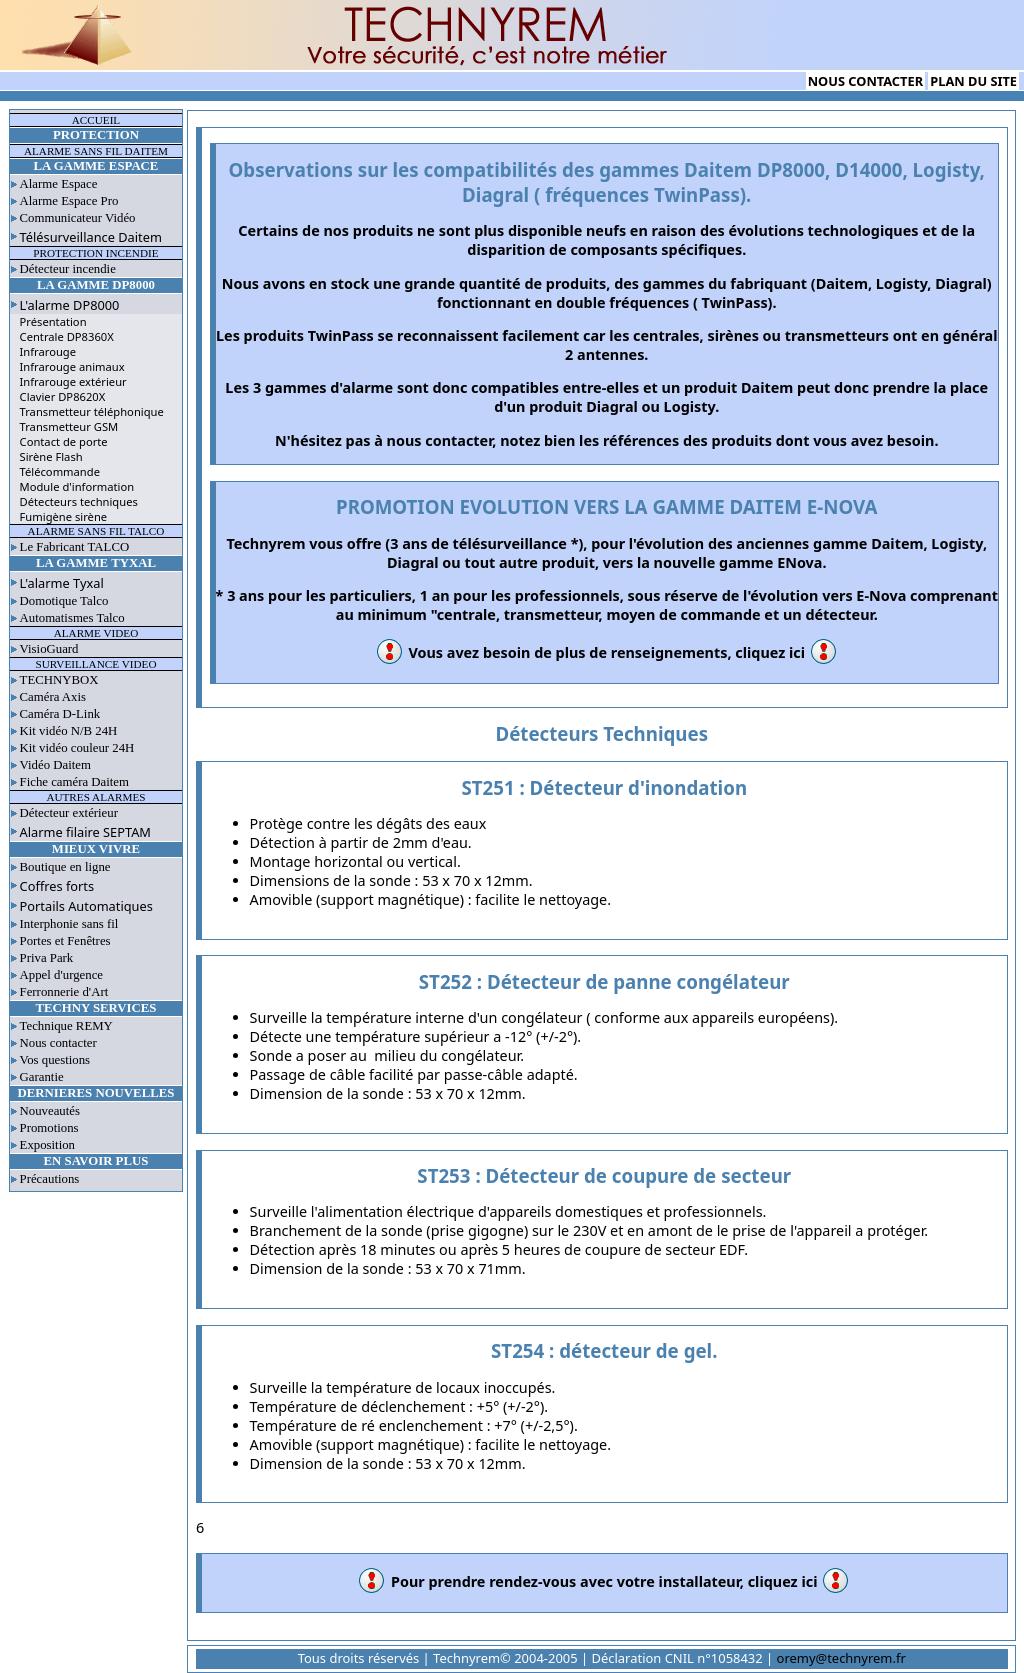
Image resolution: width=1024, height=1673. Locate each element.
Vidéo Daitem (55, 765)
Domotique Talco (64, 601)
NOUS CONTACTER (865, 81)
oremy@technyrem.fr (841, 1658)
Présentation (53, 321)
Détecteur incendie (68, 269)
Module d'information (77, 486)
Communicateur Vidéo (78, 218)
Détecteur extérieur (69, 813)
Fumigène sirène (64, 516)
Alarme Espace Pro (69, 201)
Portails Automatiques (86, 906)
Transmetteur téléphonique (92, 411)
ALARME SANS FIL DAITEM (96, 151)
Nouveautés (50, 1111)
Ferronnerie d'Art (64, 992)
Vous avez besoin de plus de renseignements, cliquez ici (606, 652)
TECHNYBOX (59, 680)
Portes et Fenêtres (65, 941)
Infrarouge (48, 351)
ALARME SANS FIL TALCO (96, 531)
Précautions (50, 1179)
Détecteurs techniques (79, 501)
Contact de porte (64, 441)
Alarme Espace (59, 184)
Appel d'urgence (61, 975)
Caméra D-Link (60, 714)
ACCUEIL (96, 120)
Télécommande (60, 471)
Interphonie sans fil (69, 924)
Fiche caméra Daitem (74, 782)
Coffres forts (57, 886)
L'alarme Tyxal (62, 583)
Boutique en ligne (65, 867)
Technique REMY (66, 1026)
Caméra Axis (53, 697)
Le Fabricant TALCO (75, 547)
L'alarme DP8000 (70, 305)
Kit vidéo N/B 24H (69, 731)
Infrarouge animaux (72, 366)
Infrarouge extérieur (73, 381)
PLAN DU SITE (973, 81)
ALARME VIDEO (96, 633)
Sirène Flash (51, 456)
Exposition (47, 1145)
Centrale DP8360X (67, 336)
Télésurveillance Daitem (91, 237)
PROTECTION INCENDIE (95, 253)
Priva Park (47, 958)
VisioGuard (49, 649)
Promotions (49, 1128)
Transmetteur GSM (69, 426)
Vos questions (55, 1060)
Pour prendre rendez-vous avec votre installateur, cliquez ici (604, 1581)
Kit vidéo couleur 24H (77, 748)
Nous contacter (58, 1043)
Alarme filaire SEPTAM (85, 832)
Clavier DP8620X (63, 396)
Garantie (42, 1077)
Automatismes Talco (72, 618)
